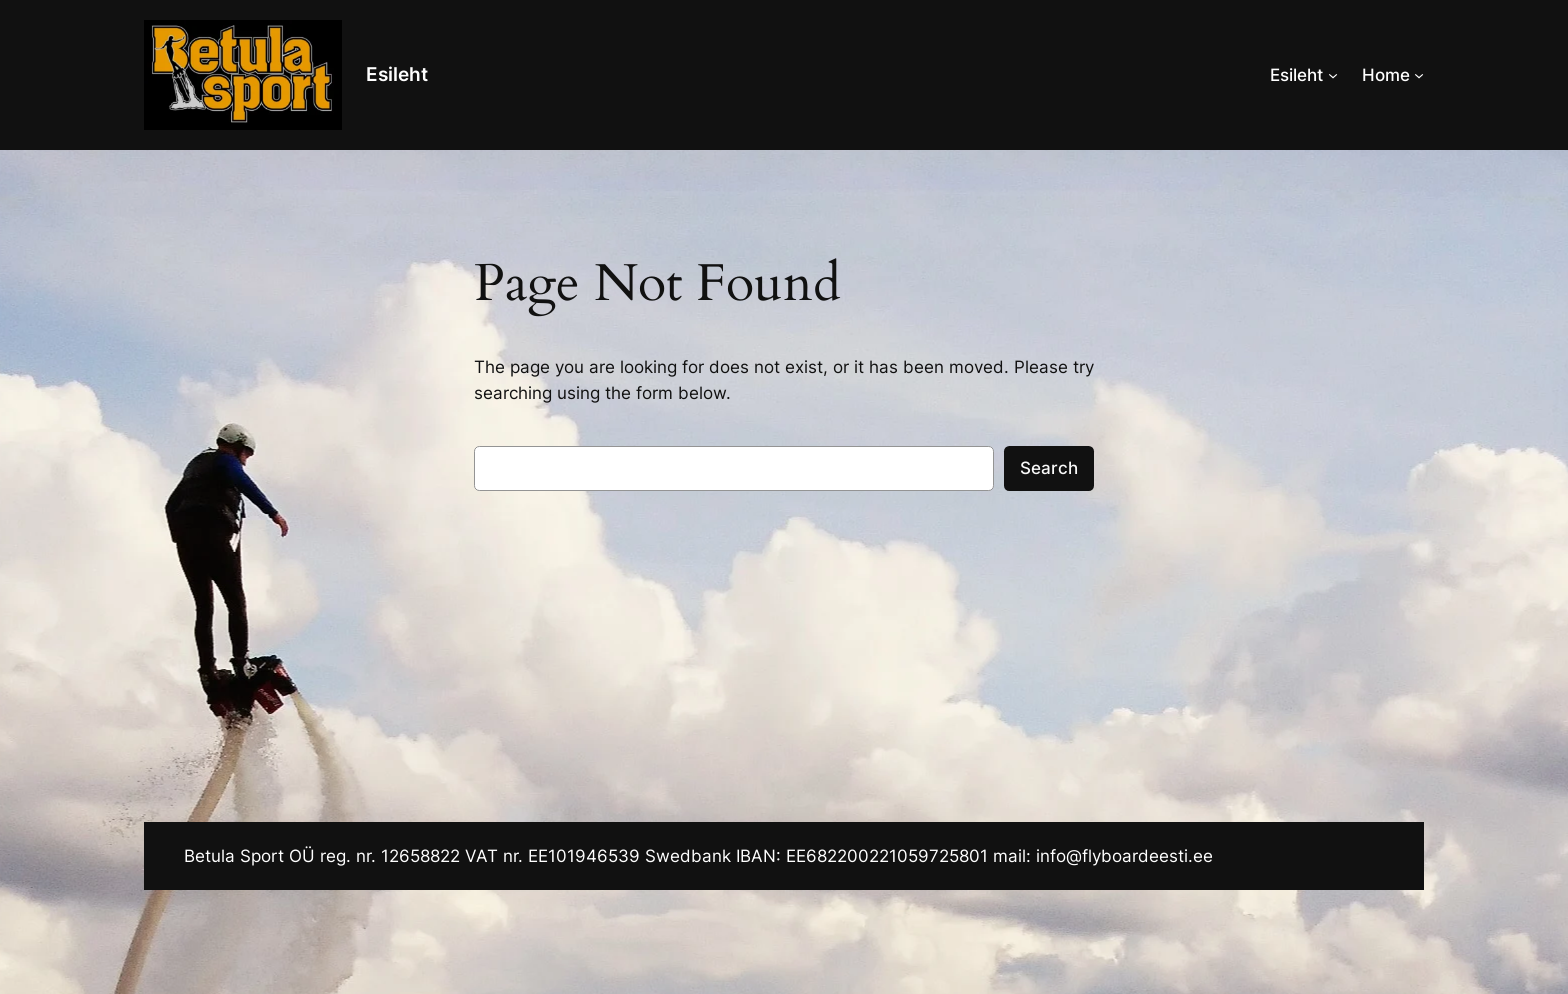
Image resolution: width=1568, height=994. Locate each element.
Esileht (397, 74)
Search (1049, 468)
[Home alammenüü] (1419, 75)
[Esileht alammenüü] (1333, 75)
